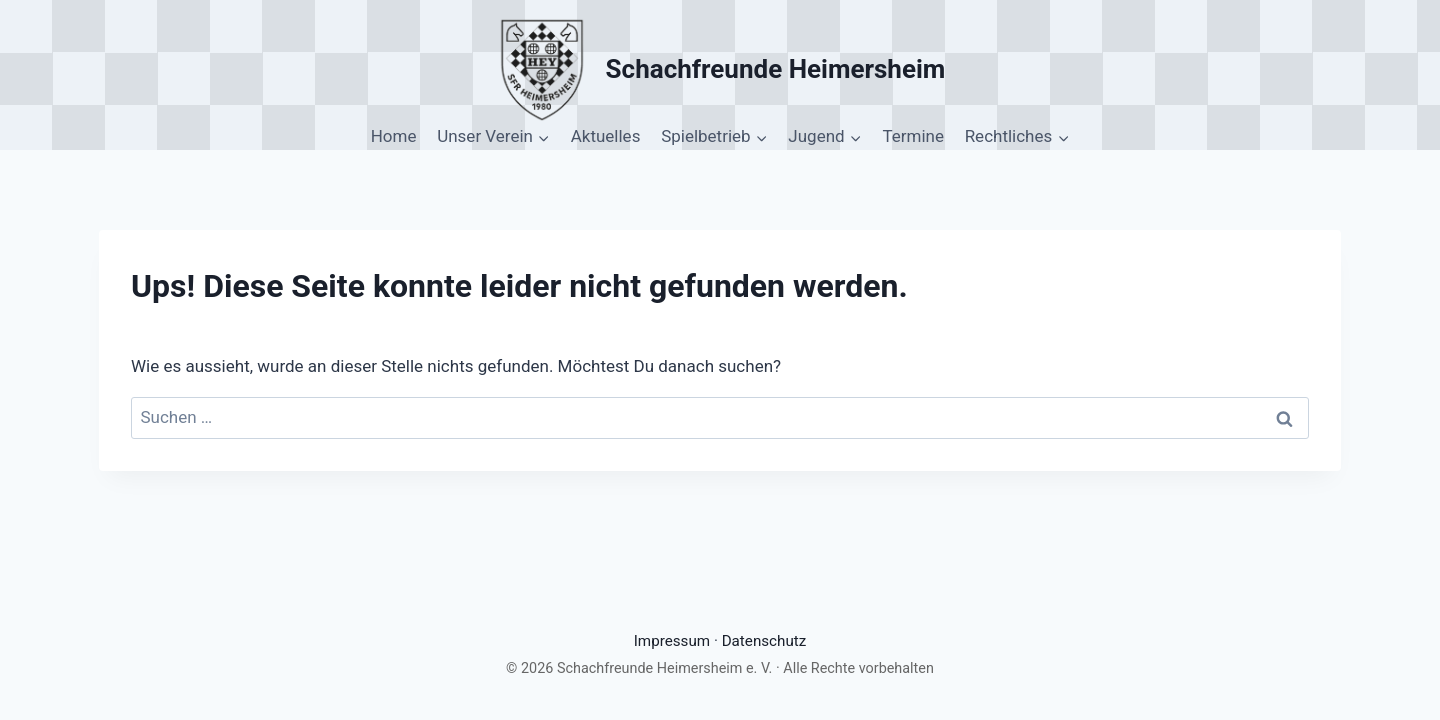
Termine (913, 136)
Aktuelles (606, 136)
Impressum (672, 641)
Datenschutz (764, 641)
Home (394, 136)
